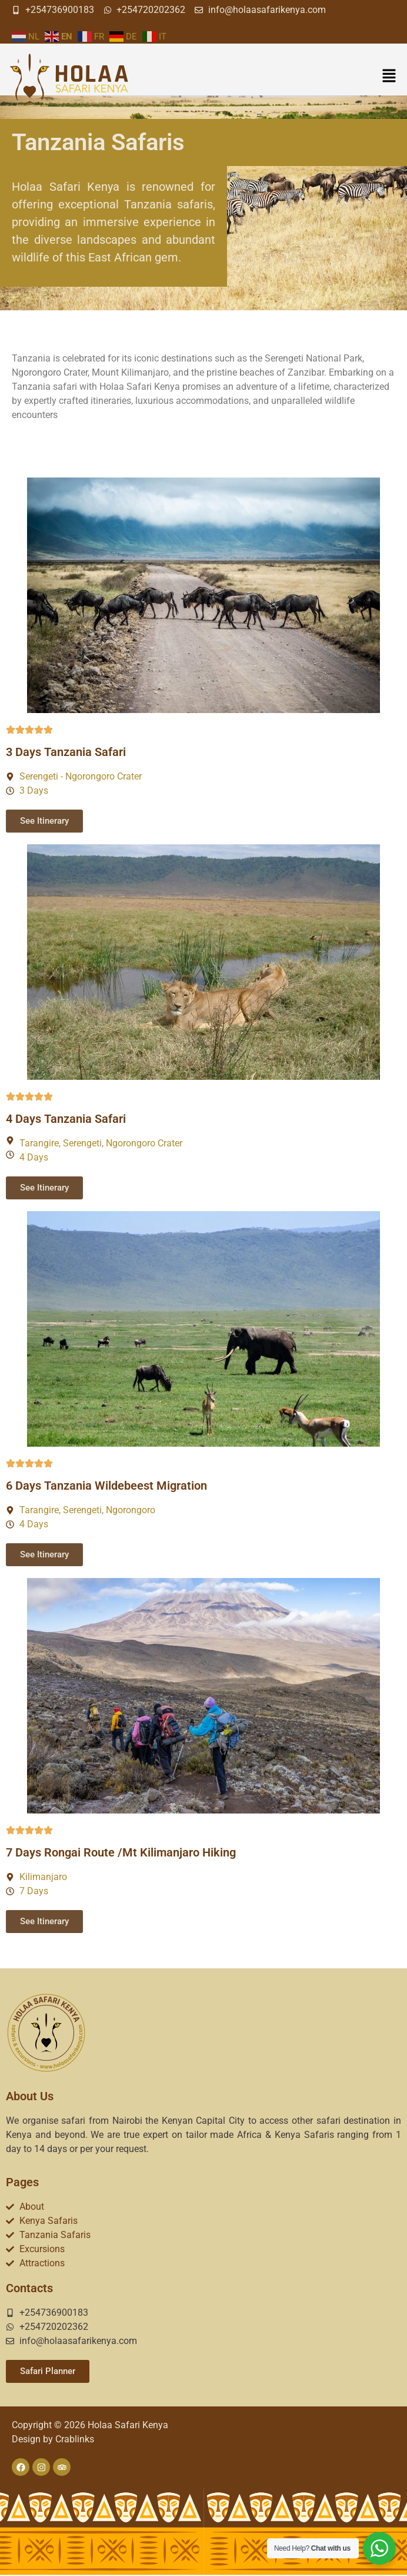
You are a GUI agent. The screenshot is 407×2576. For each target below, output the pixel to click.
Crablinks (74, 2439)
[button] (389, 76)
